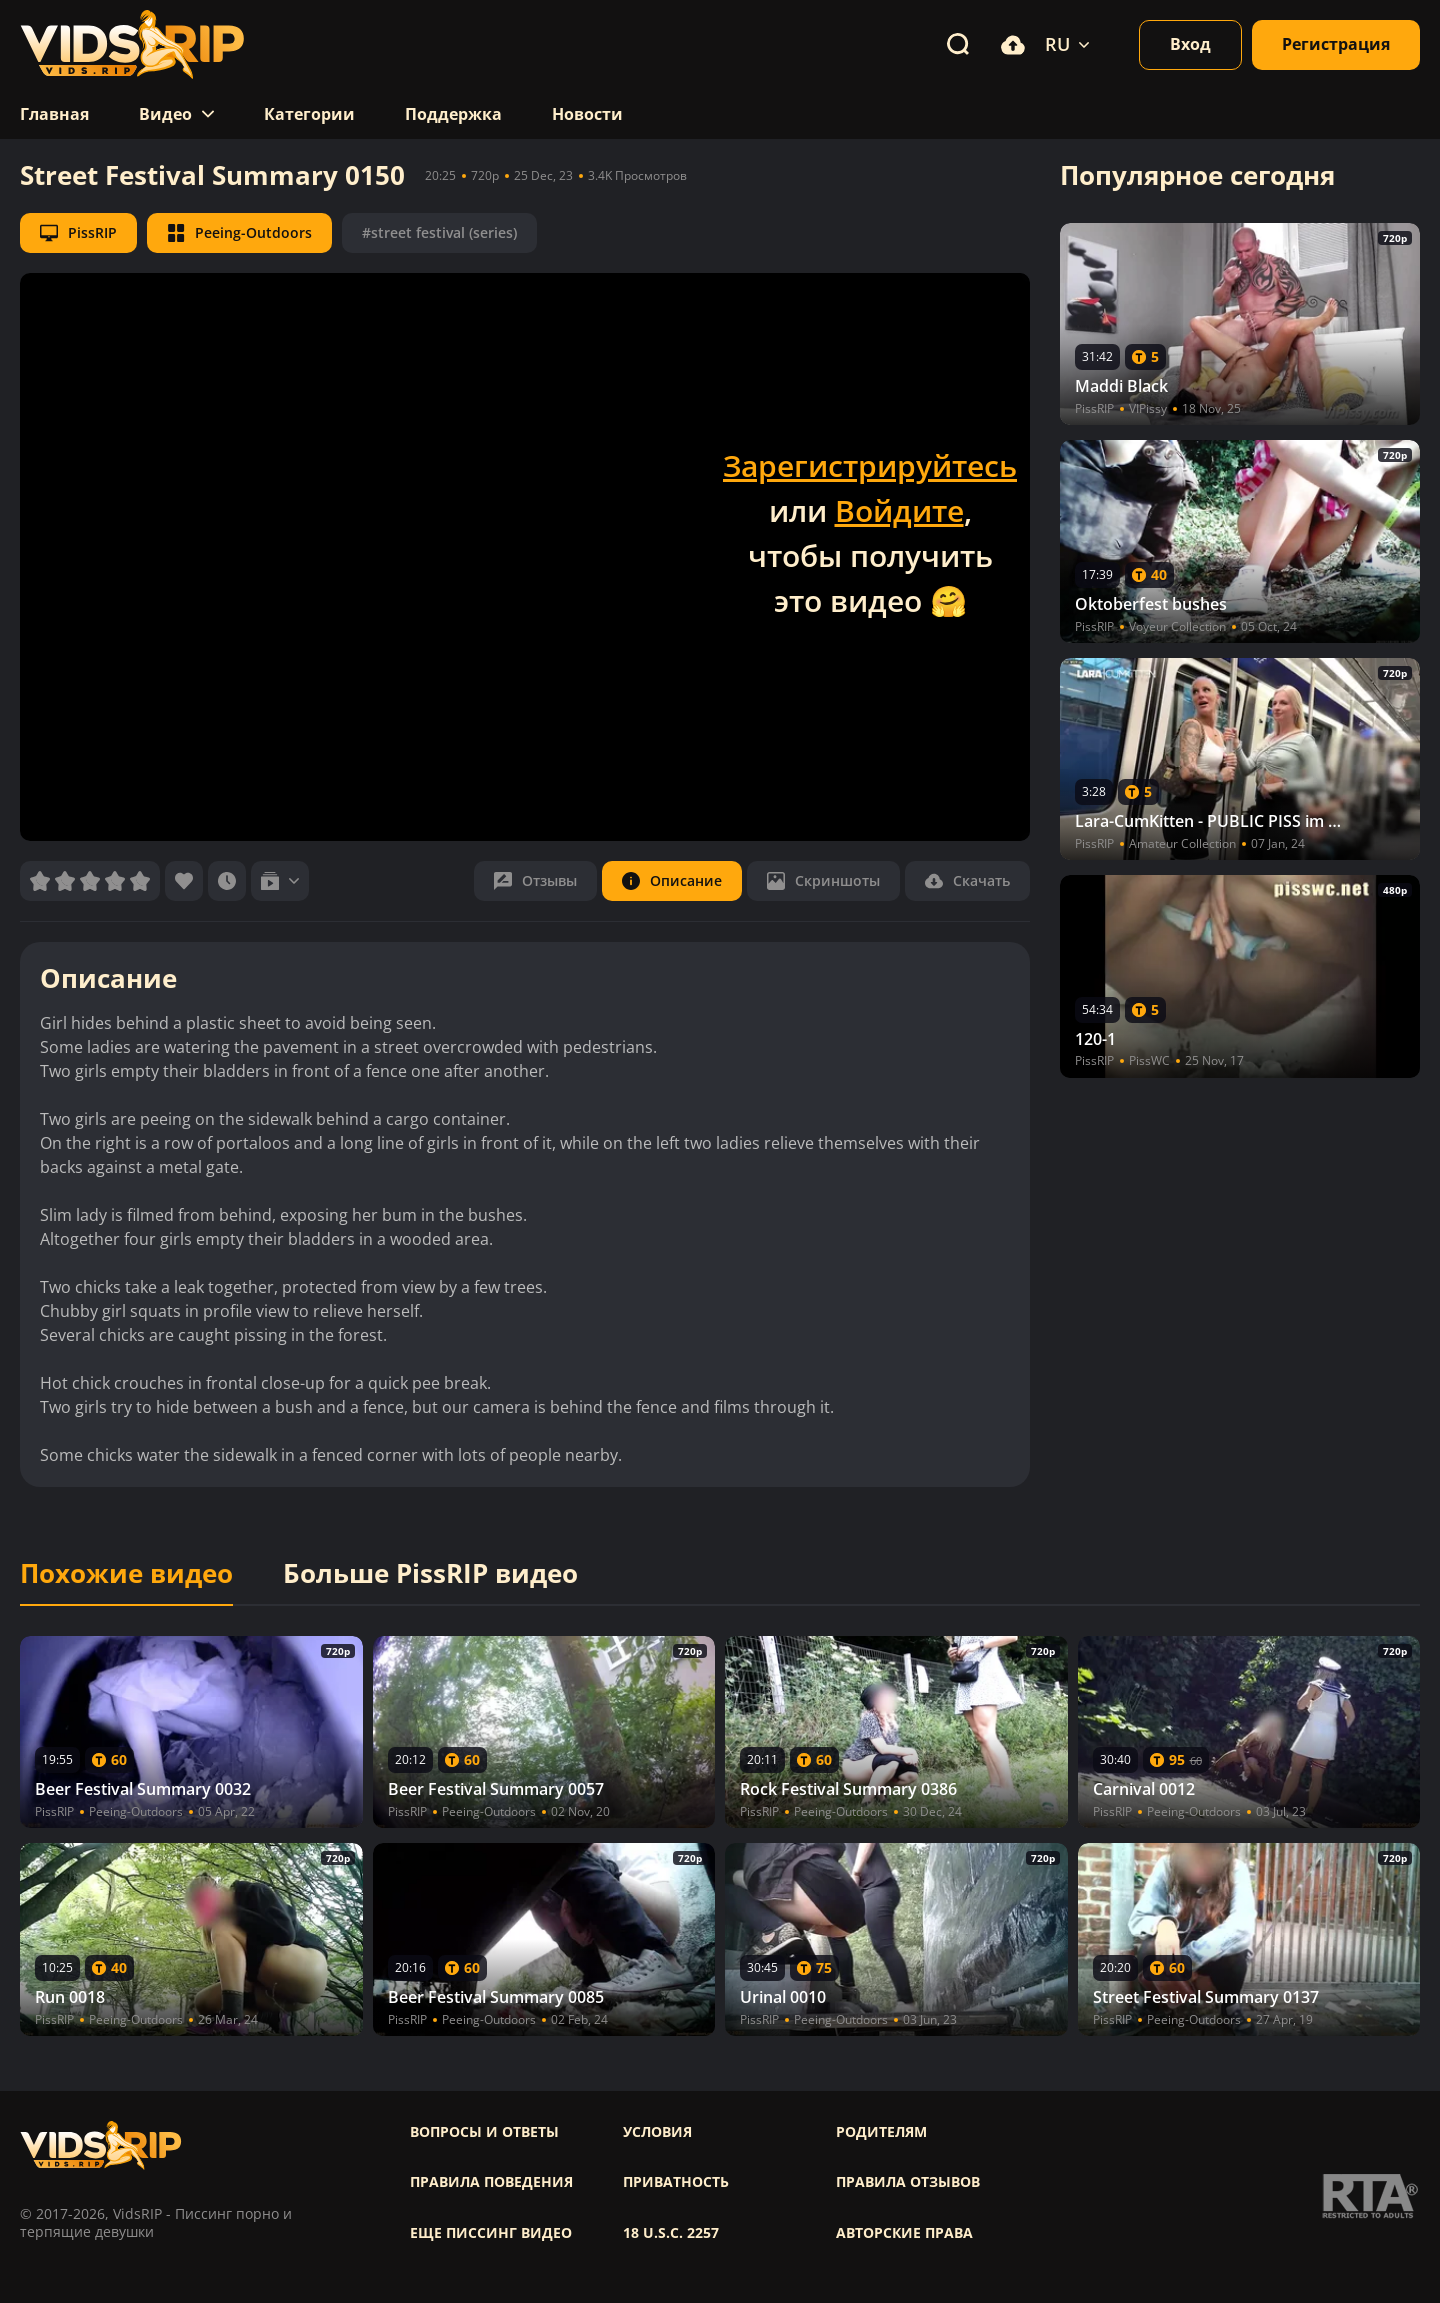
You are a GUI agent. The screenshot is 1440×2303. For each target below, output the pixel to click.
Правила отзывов (908, 2182)
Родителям (881, 2132)
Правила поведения (491, 2182)
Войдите (899, 510)
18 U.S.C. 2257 (671, 2233)
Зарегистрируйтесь (870, 465)
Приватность (676, 2182)
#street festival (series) (439, 232)
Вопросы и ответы (484, 2132)
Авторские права (904, 2233)
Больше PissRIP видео (430, 1574)
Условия (657, 2132)
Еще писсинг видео (491, 2233)
